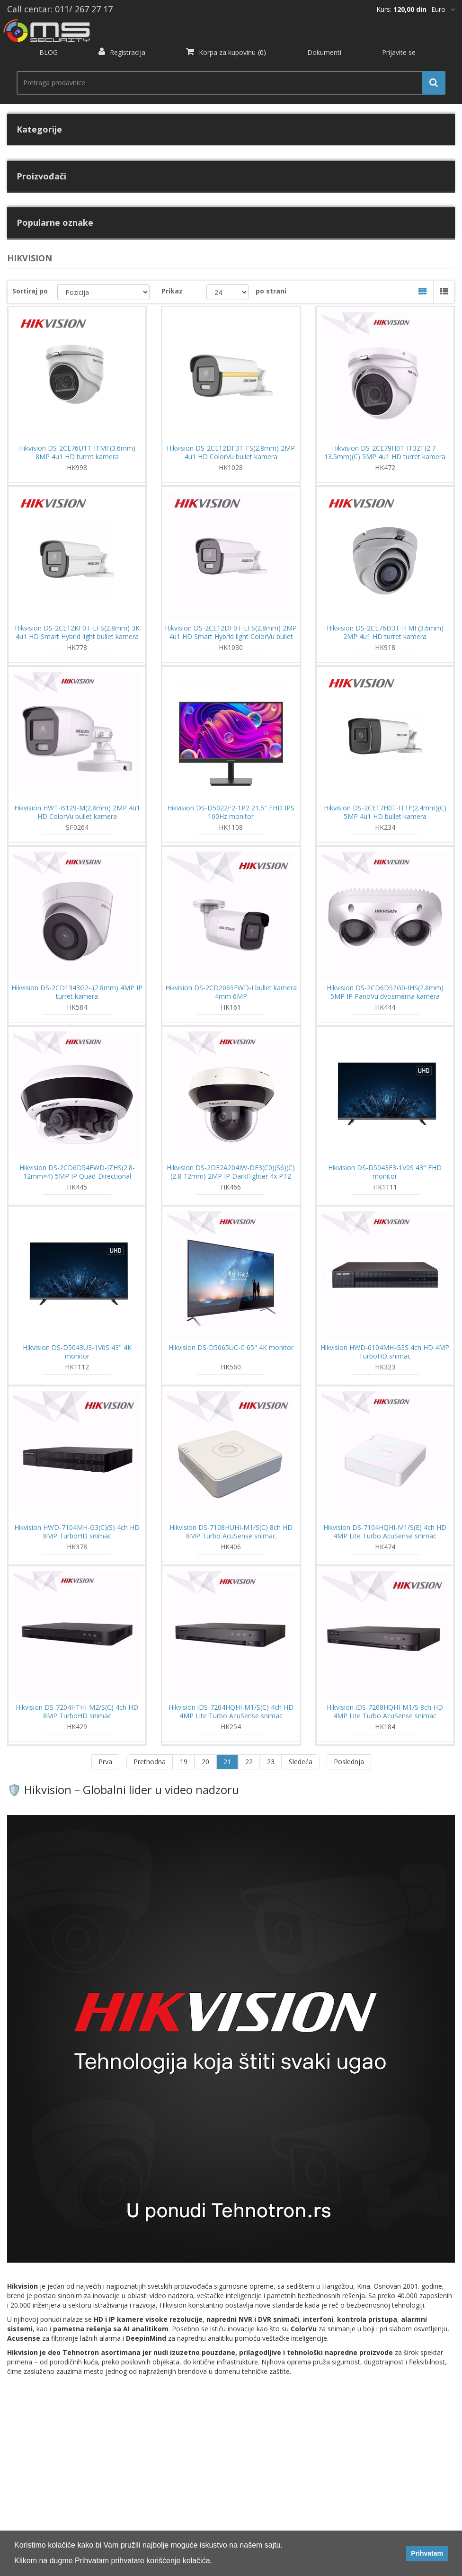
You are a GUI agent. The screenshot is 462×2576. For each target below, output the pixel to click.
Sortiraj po (30, 290)
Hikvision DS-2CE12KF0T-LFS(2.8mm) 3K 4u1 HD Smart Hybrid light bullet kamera (77, 632)
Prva (105, 1761)
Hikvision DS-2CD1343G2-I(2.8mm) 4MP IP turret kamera (76, 992)
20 (205, 1761)
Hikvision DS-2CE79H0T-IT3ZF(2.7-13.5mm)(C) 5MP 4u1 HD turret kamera (384, 452)
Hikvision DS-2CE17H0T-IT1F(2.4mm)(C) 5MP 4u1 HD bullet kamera (385, 812)
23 (271, 1761)
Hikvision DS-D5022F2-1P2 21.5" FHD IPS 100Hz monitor (230, 812)
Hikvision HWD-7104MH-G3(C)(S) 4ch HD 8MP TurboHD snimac (77, 1531)
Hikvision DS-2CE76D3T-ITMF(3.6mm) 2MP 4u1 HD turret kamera (385, 632)
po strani (271, 290)
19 (183, 1761)
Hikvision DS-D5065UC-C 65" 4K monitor (231, 1347)
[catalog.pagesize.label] (227, 292)
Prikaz (172, 290)
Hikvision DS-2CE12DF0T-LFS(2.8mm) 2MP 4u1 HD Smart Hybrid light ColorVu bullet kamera (231, 636)
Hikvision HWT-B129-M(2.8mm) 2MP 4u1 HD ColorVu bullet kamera (77, 812)
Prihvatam (427, 2553)
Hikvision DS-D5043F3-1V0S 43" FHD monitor (385, 1172)
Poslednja (349, 1761)
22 (249, 1761)
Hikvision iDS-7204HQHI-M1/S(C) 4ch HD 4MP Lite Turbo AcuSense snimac (231, 1711)
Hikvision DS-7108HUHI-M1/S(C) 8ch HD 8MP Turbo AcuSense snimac (231, 1531)
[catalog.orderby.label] (103, 292)
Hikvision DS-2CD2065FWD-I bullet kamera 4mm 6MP (231, 992)
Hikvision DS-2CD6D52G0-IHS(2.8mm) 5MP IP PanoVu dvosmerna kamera (385, 992)
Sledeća (300, 1761)
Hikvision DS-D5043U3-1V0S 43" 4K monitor (77, 1351)
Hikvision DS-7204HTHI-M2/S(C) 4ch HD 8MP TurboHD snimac (77, 1711)
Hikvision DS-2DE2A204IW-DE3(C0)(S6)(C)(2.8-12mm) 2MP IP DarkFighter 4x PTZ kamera (231, 1176)
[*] (443, 9)
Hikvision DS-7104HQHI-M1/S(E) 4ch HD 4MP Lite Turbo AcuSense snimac (384, 1531)
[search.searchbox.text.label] (227, 83)
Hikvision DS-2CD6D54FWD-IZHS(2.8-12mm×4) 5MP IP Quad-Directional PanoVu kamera (77, 1176)
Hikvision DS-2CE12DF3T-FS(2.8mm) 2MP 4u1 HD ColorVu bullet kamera (231, 452)
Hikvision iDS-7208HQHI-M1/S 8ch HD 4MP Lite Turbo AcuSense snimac (385, 1711)
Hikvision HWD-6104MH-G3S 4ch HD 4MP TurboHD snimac (384, 1351)
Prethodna (149, 1761)
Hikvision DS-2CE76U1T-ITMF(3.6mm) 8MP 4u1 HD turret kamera (77, 452)
